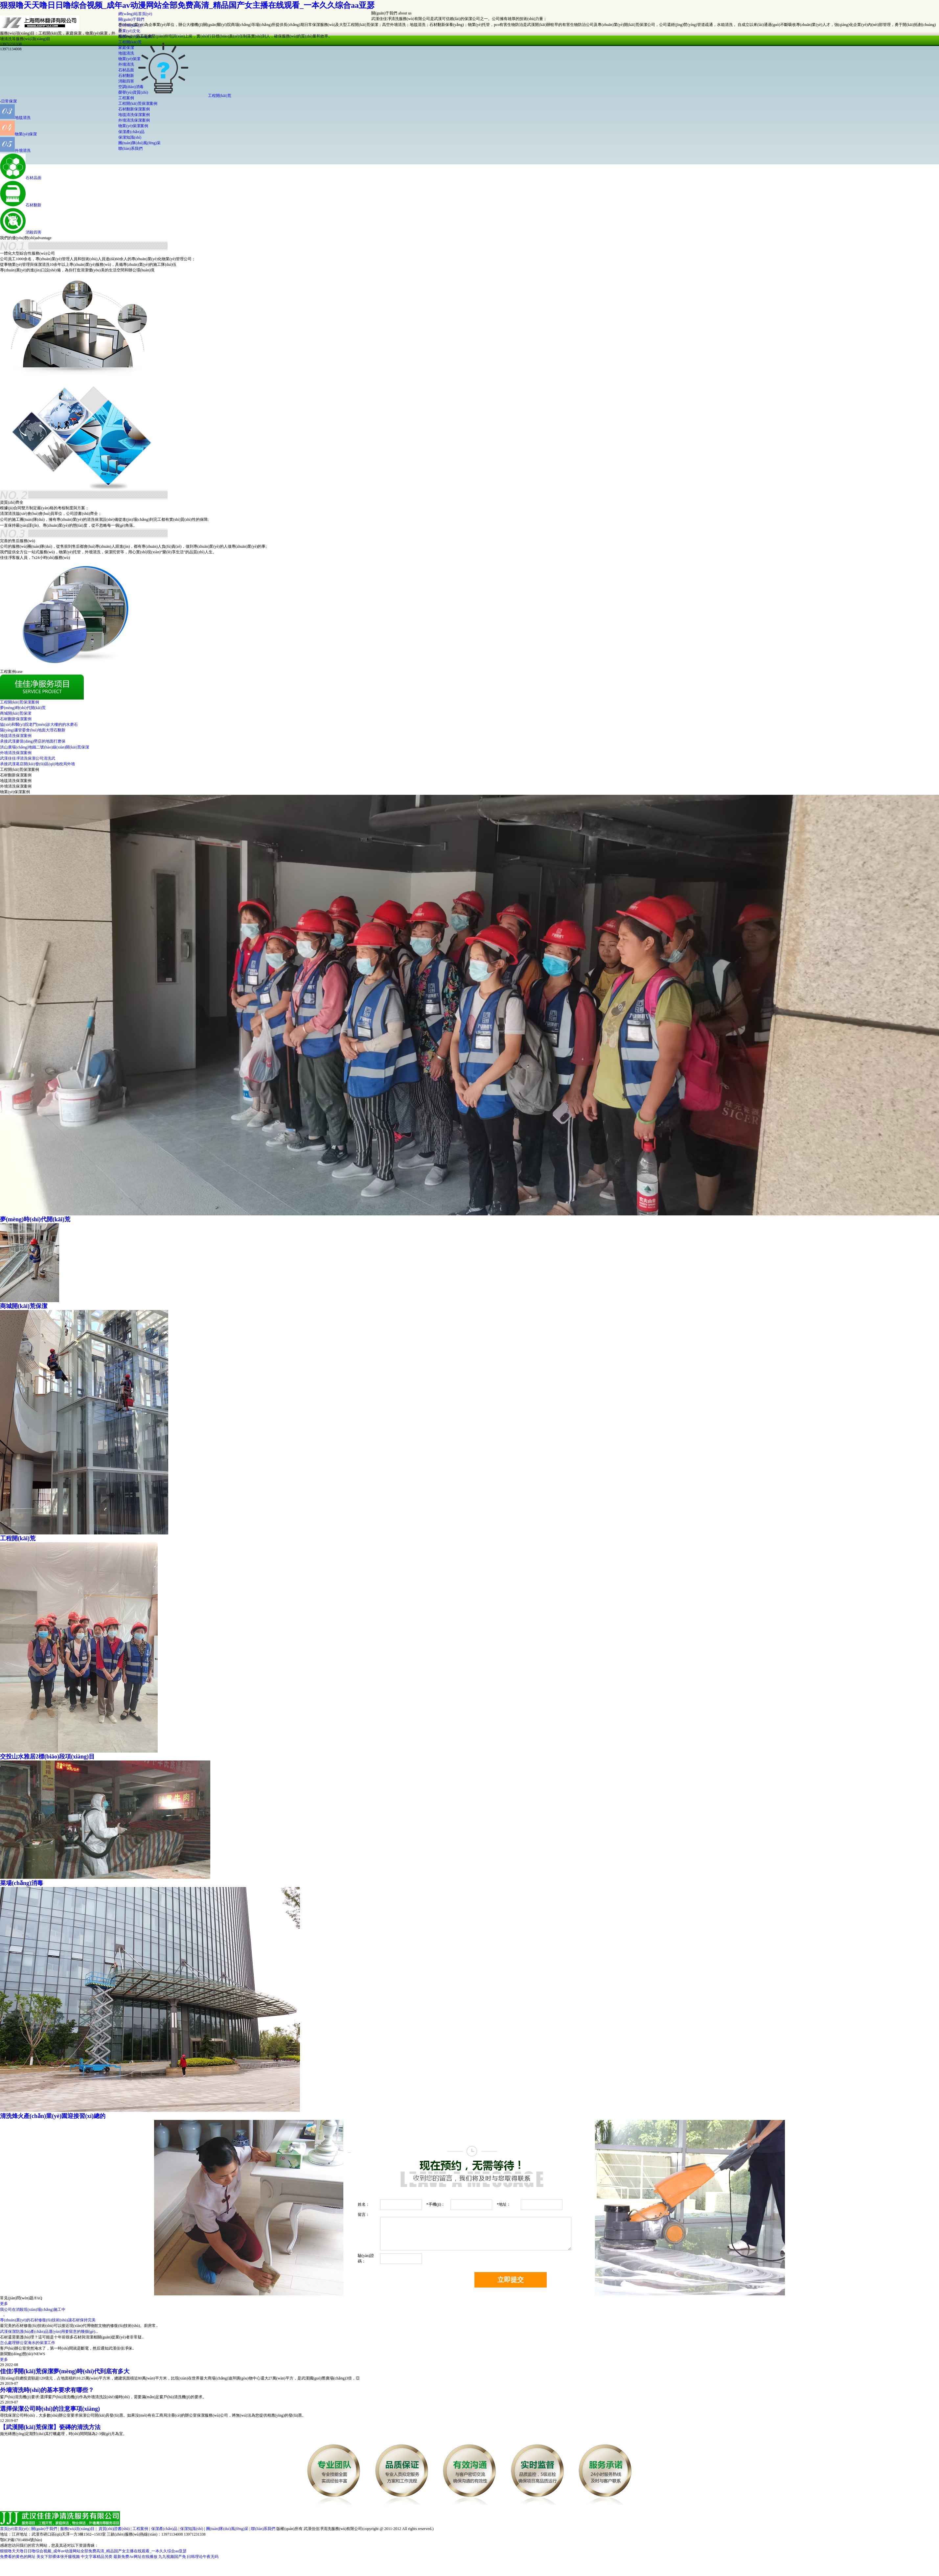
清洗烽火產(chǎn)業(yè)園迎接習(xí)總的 (52, 2116)
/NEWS (39, 2354)
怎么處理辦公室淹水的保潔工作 (27, 2342)
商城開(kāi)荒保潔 (15, 713)
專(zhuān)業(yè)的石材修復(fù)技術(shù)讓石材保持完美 (48, 2320)
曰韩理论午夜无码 (202, 2556)
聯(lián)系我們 (130, 148)
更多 (4, 2303)
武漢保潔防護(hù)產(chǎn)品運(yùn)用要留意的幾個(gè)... (49, 2331)
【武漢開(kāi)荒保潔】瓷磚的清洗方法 (50, 2427)
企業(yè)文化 (129, 31)
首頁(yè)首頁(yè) (14, 2528)
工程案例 (140, 2528)
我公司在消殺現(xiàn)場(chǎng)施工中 (32, 2309)
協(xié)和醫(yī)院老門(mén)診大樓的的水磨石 (39, 724)
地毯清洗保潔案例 (134, 114)
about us (404, 13)
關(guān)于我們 (131, 19)
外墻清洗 (23, 150)
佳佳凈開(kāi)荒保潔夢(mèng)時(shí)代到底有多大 (64, 2371)
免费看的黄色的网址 (17, 2556)
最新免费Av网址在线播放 (135, 2556)
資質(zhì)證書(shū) (114, 2528)
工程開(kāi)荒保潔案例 (137, 103)
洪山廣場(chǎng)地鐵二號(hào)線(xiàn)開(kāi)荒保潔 (44, 747)
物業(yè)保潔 (26, 134)
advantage (43, 238)
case (19, 671)
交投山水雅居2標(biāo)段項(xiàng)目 (47, 1756)
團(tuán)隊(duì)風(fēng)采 (139, 143)
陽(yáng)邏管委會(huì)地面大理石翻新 (32, 730)
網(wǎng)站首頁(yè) (135, 14)
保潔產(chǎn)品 (131, 131)
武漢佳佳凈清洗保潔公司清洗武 (27, 758)
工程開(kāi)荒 (219, 95)
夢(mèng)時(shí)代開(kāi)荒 (23, 707)
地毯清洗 (23, 117)
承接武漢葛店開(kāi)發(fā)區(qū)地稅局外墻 (37, 764)
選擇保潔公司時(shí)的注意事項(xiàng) (50, 2408)
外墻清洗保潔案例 (134, 120)
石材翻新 (33, 205)
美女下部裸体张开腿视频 (58, 2556)
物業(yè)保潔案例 (133, 126)
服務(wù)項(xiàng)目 (77, 2528)
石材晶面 (33, 177)
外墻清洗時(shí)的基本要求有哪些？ (47, 2390)
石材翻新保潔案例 (134, 109)
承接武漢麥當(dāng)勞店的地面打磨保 (32, 741)
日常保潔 (9, 101)
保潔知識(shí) (129, 137)
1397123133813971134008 (11, 46)
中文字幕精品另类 (96, 2556)
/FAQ (38, 2298)
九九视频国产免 (172, 2556)
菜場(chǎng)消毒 (21, 1883)
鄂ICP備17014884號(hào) (21, 2540)
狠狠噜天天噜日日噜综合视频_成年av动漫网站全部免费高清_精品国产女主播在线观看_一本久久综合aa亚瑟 (187, 5)
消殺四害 (33, 232)
